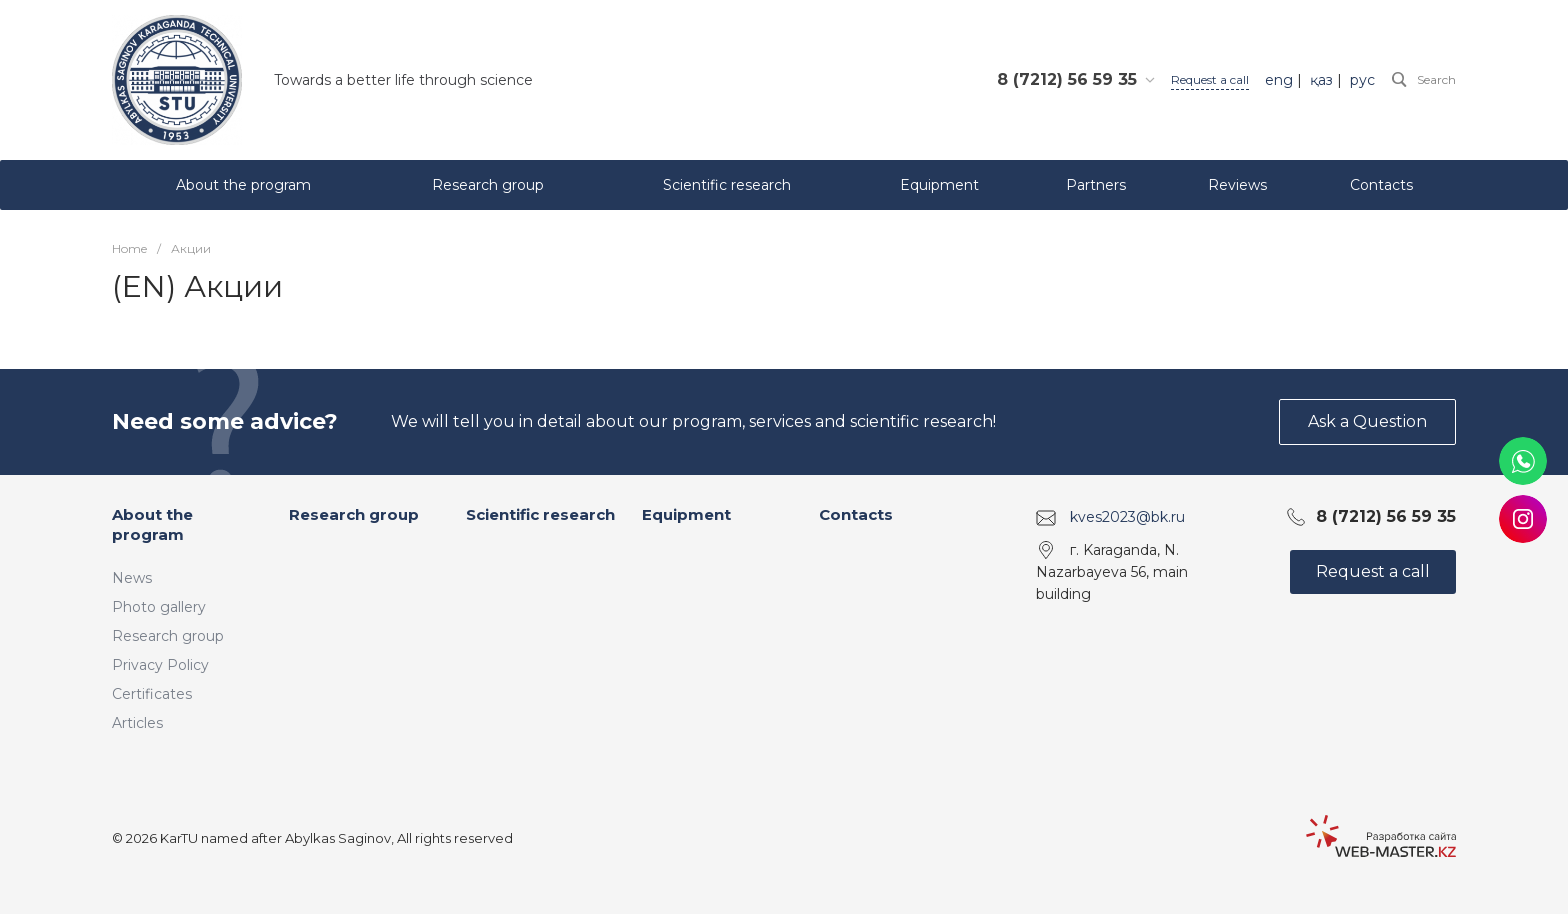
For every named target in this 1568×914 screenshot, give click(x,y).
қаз (1321, 80)
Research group (168, 636)
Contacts (856, 514)
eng (1279, 80)
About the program (152, 524)
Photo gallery (159, 607)
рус (1362, 80)
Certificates (152, 694)
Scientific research (540, 514)
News (132, 578)
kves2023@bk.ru (1127, 517)
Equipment (686, 514)
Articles (137, 723)
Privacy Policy (160, 665)
